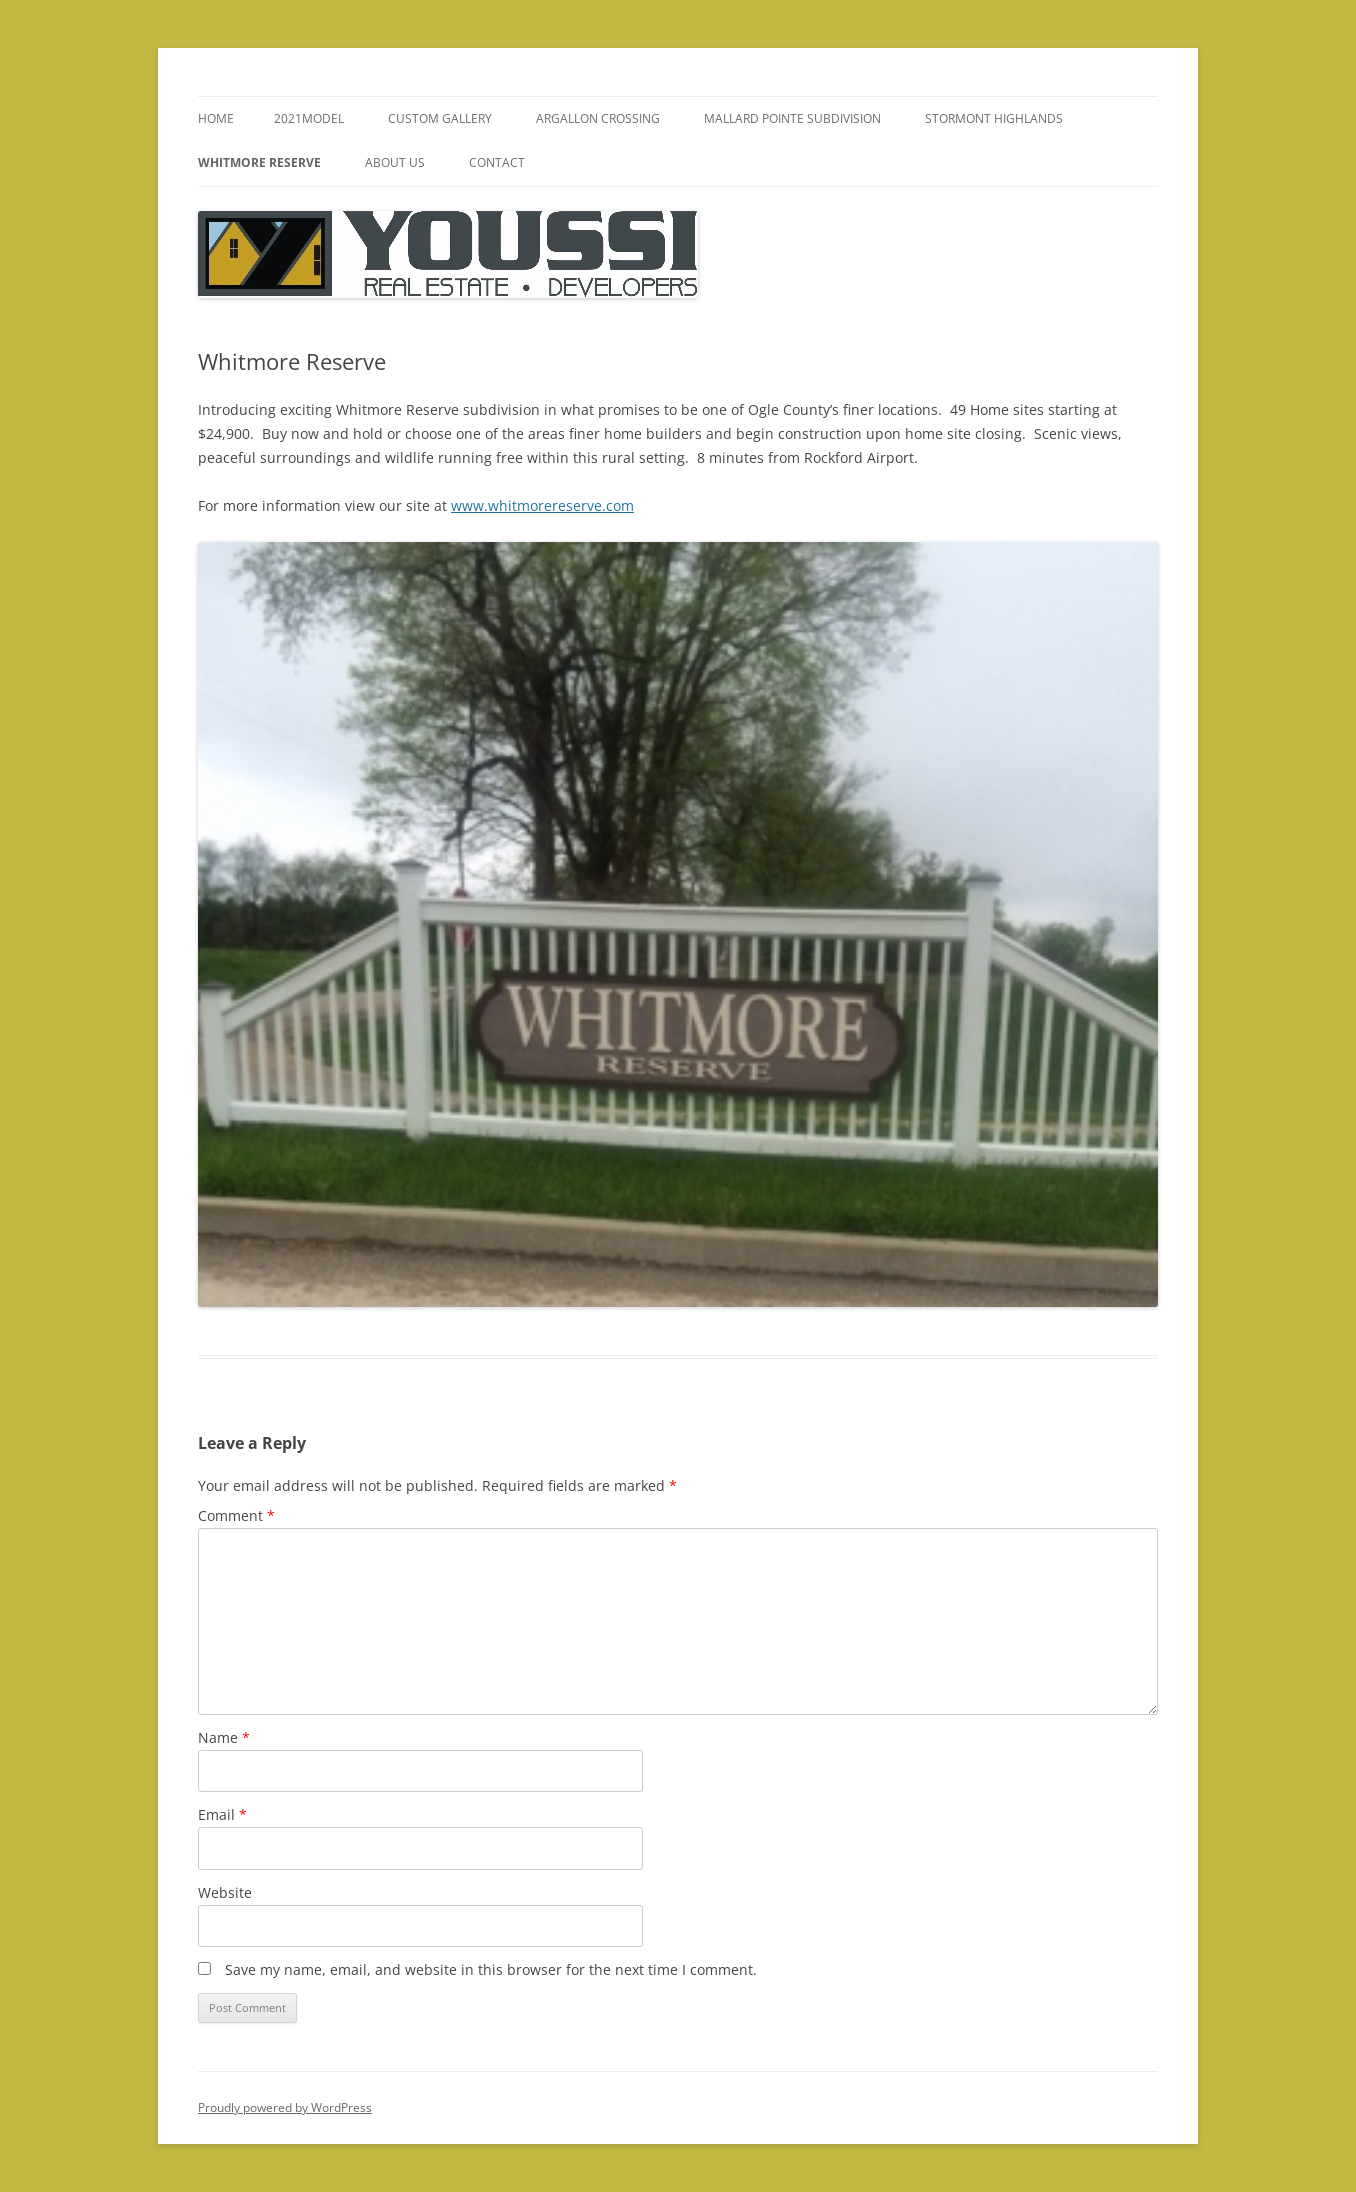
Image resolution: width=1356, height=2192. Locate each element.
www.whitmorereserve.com (542, 505)
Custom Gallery (440, 118)
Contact (497, 162)
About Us (395, 162)
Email (222, 1814)
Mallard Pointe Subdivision (792, 118)
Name (224, 1737)
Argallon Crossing (598, 118)
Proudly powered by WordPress (285, 2107)
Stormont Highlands (994, 118)
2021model (309, 118)
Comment (236, 1515)
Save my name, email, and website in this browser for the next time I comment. (491, 1969)
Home (216, 118)
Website (225, 1892)
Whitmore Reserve (259, 162)
